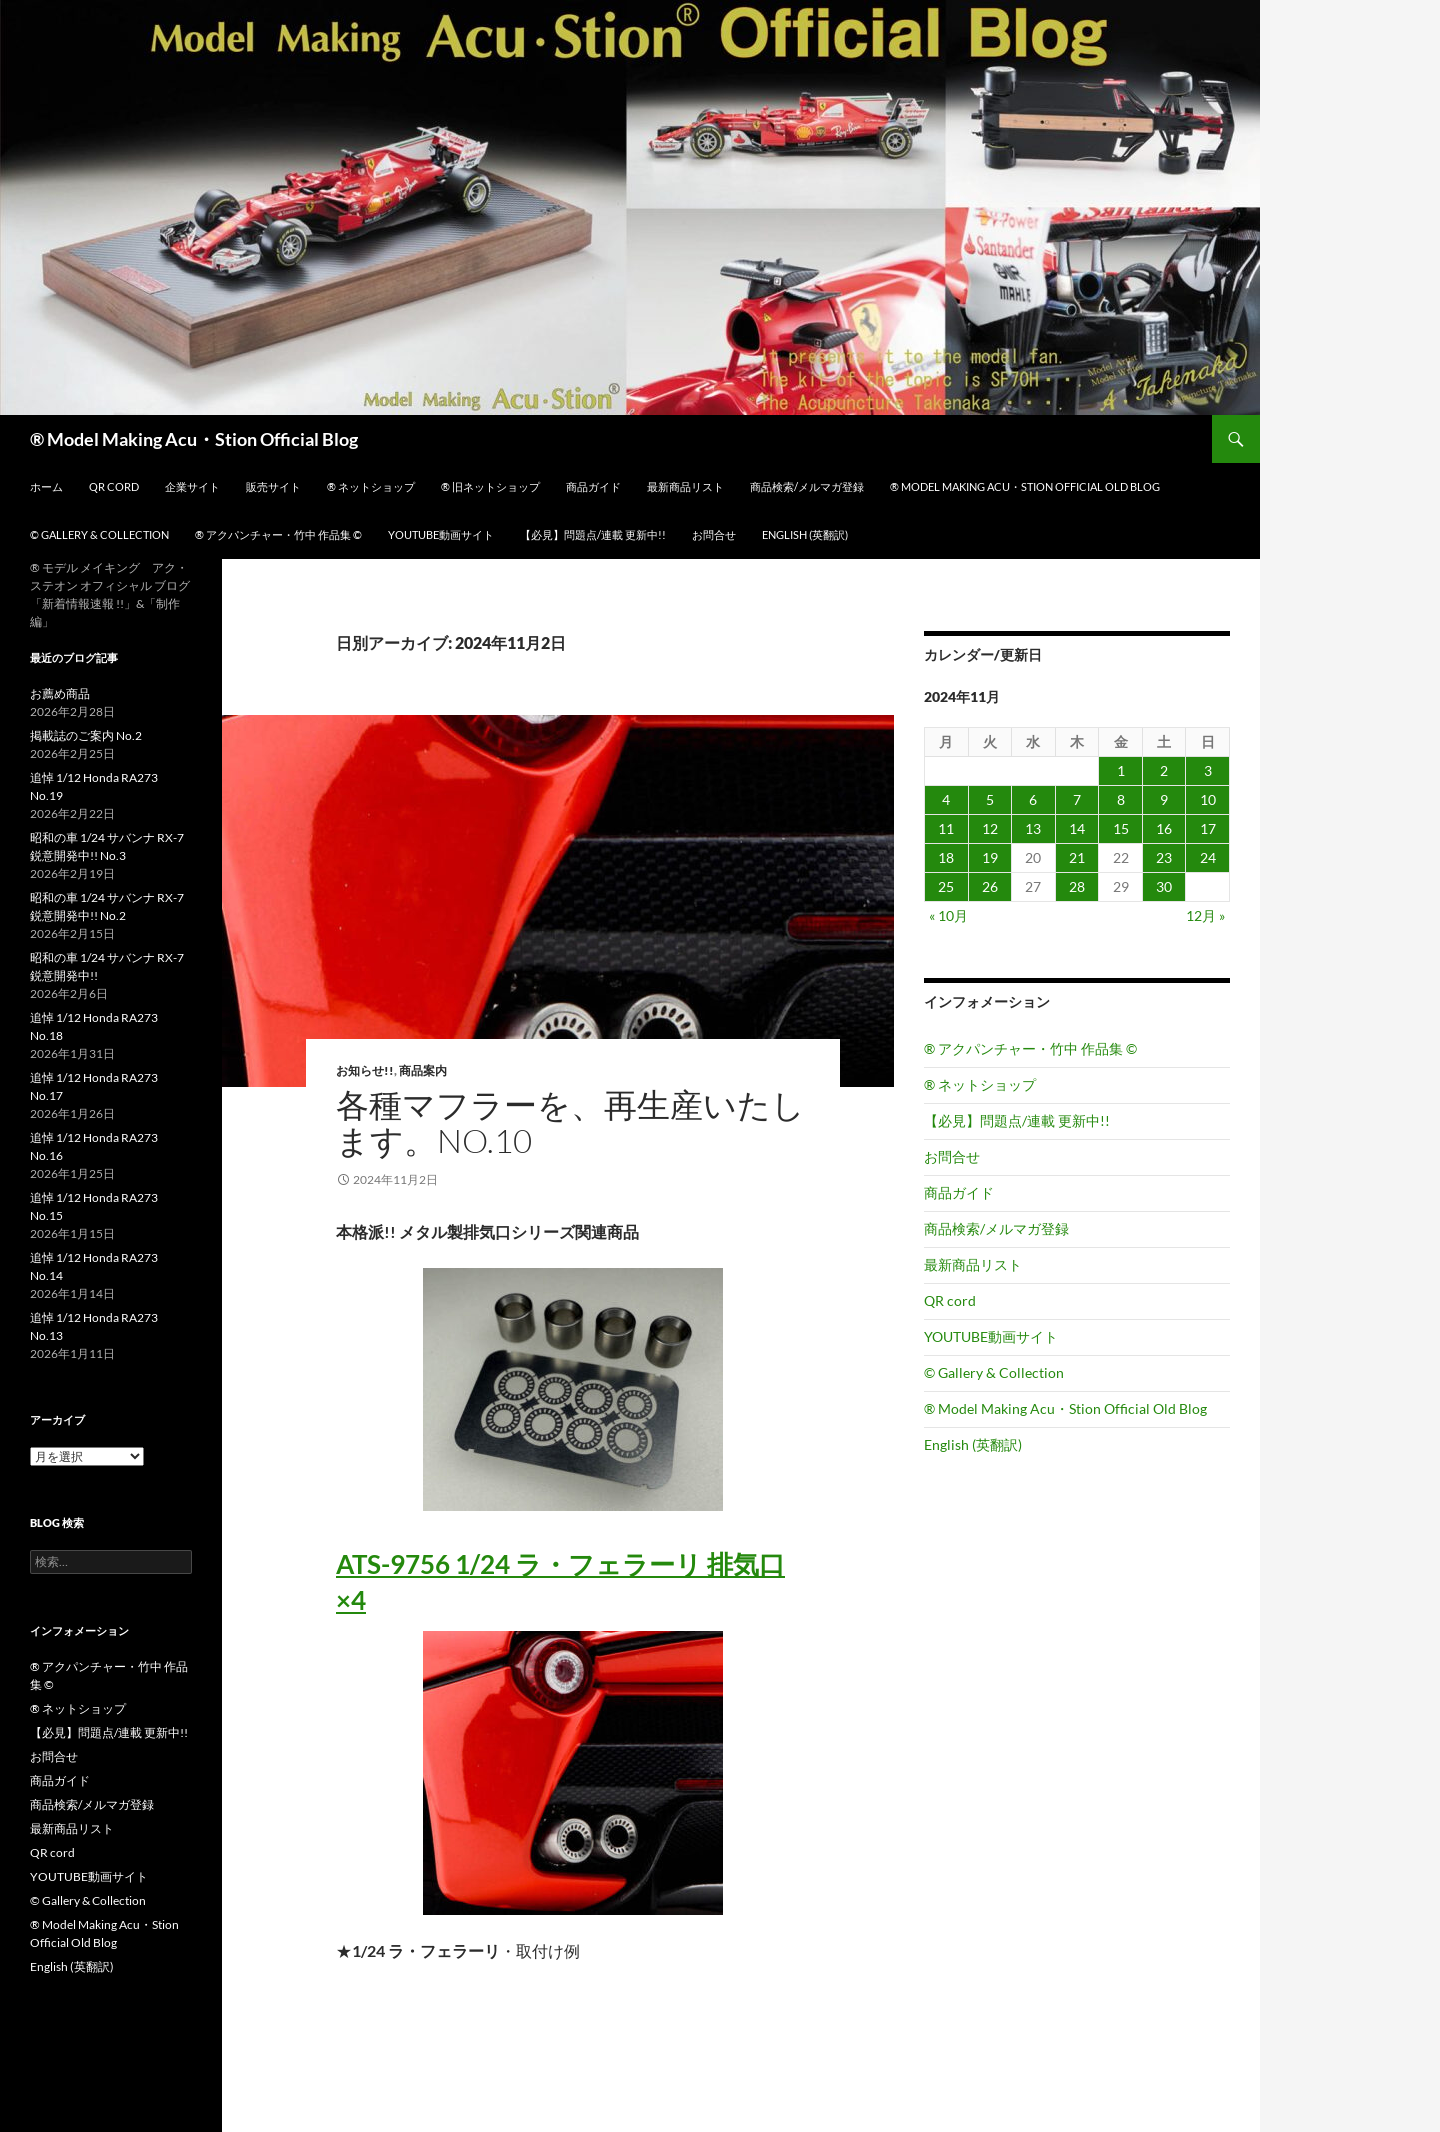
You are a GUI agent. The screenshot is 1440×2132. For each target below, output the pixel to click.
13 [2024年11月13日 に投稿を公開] (1033, 828)
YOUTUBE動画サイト (441, 534)
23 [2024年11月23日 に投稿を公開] (1164, 857)
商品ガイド (593, 486)
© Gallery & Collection (99, 534)
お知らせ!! (365, 1070)
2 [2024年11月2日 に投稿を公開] (1164, 770)
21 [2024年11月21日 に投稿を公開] (1077, 857)
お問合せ (714, 534)
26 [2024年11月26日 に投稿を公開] (990, 886)
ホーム (46, 486)
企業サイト (192, 486)
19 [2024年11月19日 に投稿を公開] (990, 857)
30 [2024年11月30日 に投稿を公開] (1164, 886)
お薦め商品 (60, 693)
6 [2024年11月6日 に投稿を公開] (1033, 799)
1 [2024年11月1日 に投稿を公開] (1121, 770)
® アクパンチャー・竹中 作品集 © (278, 534)
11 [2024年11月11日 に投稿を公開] (946, 828)
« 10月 (948, 915)
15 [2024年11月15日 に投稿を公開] (1121, 828)
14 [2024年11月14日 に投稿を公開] (1077, 828)
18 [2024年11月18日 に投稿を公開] (946, 857)
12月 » (1205, 915)
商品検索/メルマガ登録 (807, 486)
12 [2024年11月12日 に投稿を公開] (990, 828)
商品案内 (423, 1070)
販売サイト (273, 486)
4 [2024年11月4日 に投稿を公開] (946, 799)
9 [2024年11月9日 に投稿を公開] (1164, 799)
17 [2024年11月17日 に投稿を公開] (1208, 828)
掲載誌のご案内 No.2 (86, 735)
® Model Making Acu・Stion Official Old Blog (1025, 486)
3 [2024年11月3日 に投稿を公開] (1208, 770)
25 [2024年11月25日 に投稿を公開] (946, 886)
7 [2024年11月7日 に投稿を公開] (1077, 799)
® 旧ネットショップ (490, 486)
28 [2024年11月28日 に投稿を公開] (1077, 886)
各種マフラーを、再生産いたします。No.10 (570, 1122)
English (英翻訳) (805, 534)
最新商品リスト (685, 486)
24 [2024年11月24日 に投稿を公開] (1208, 857)
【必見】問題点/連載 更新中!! (593, 534)
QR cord (114, 486)
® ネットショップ (371, 486)
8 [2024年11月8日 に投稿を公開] (1121, 799)
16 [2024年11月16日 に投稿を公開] (1164, 828)
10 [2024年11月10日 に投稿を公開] (1208, 799)
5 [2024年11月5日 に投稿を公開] (990, 799)
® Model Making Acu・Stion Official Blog (194, 439)
